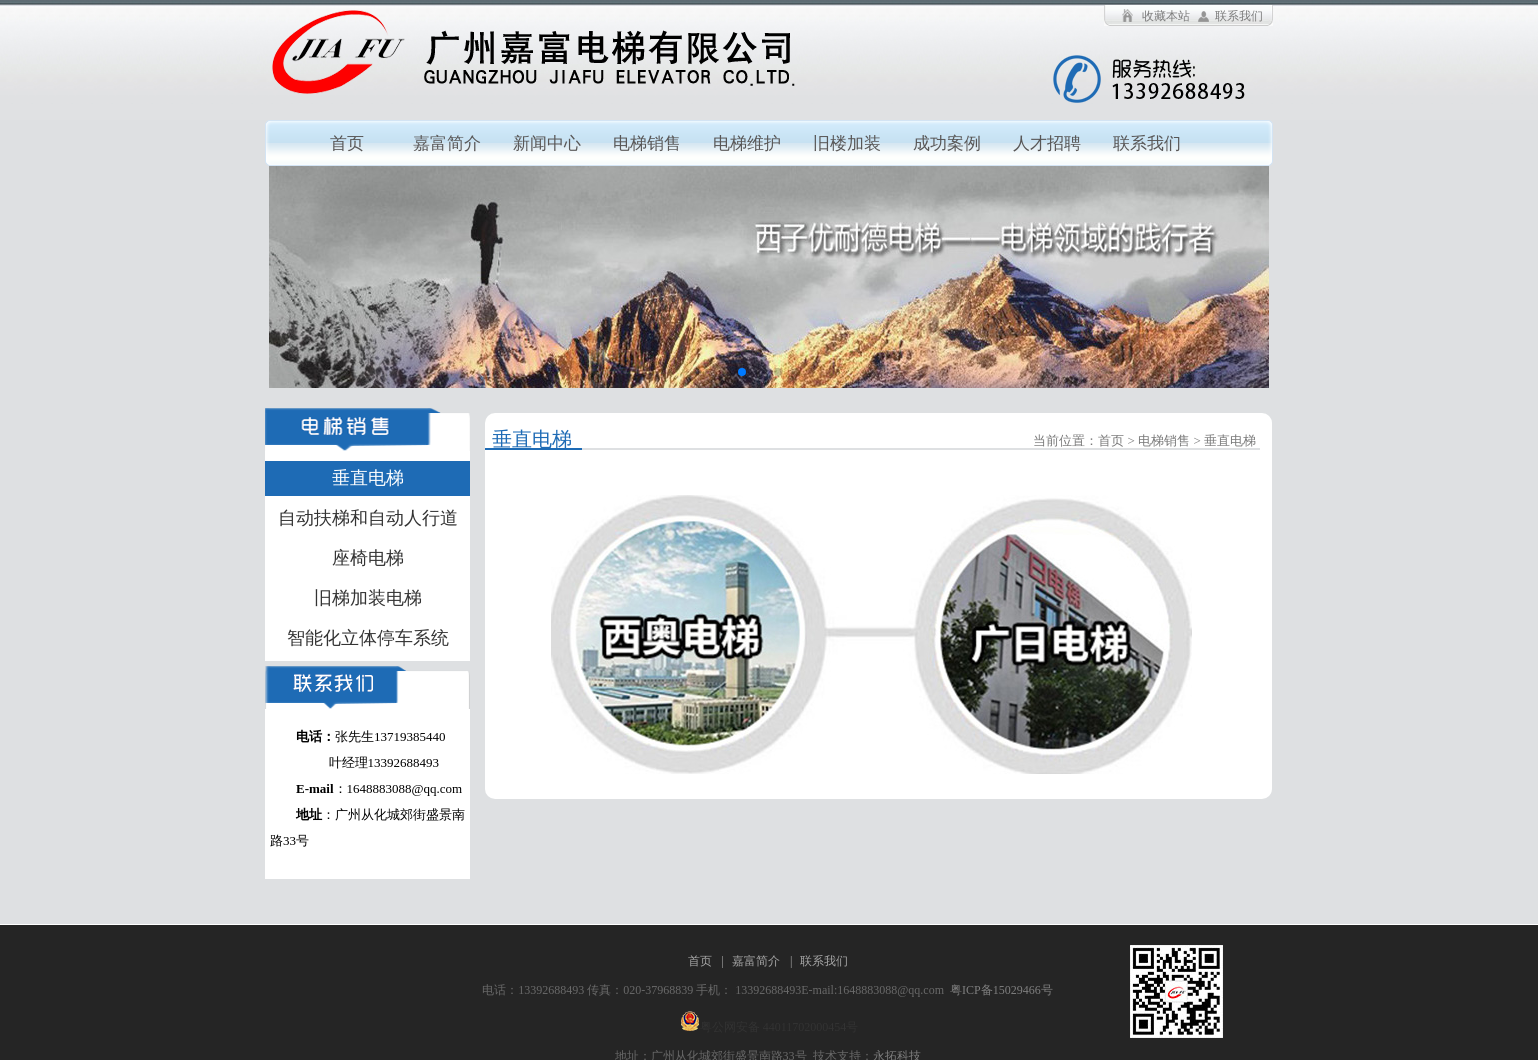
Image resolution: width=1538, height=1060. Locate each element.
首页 (347, 143)
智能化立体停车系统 (368, 638)
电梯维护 (747, 143)
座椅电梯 (368, 558)
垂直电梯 (368, 478)
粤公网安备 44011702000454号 (779, 1027)
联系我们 (1239, 16)
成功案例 (947, 143)
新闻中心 (547, 143)
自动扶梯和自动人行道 (368, 518)
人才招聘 (1047, 143)
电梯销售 (647, 143)
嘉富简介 (447, 143)
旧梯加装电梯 (368, 598)
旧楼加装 (847, 143)
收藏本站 (1166, 16)
